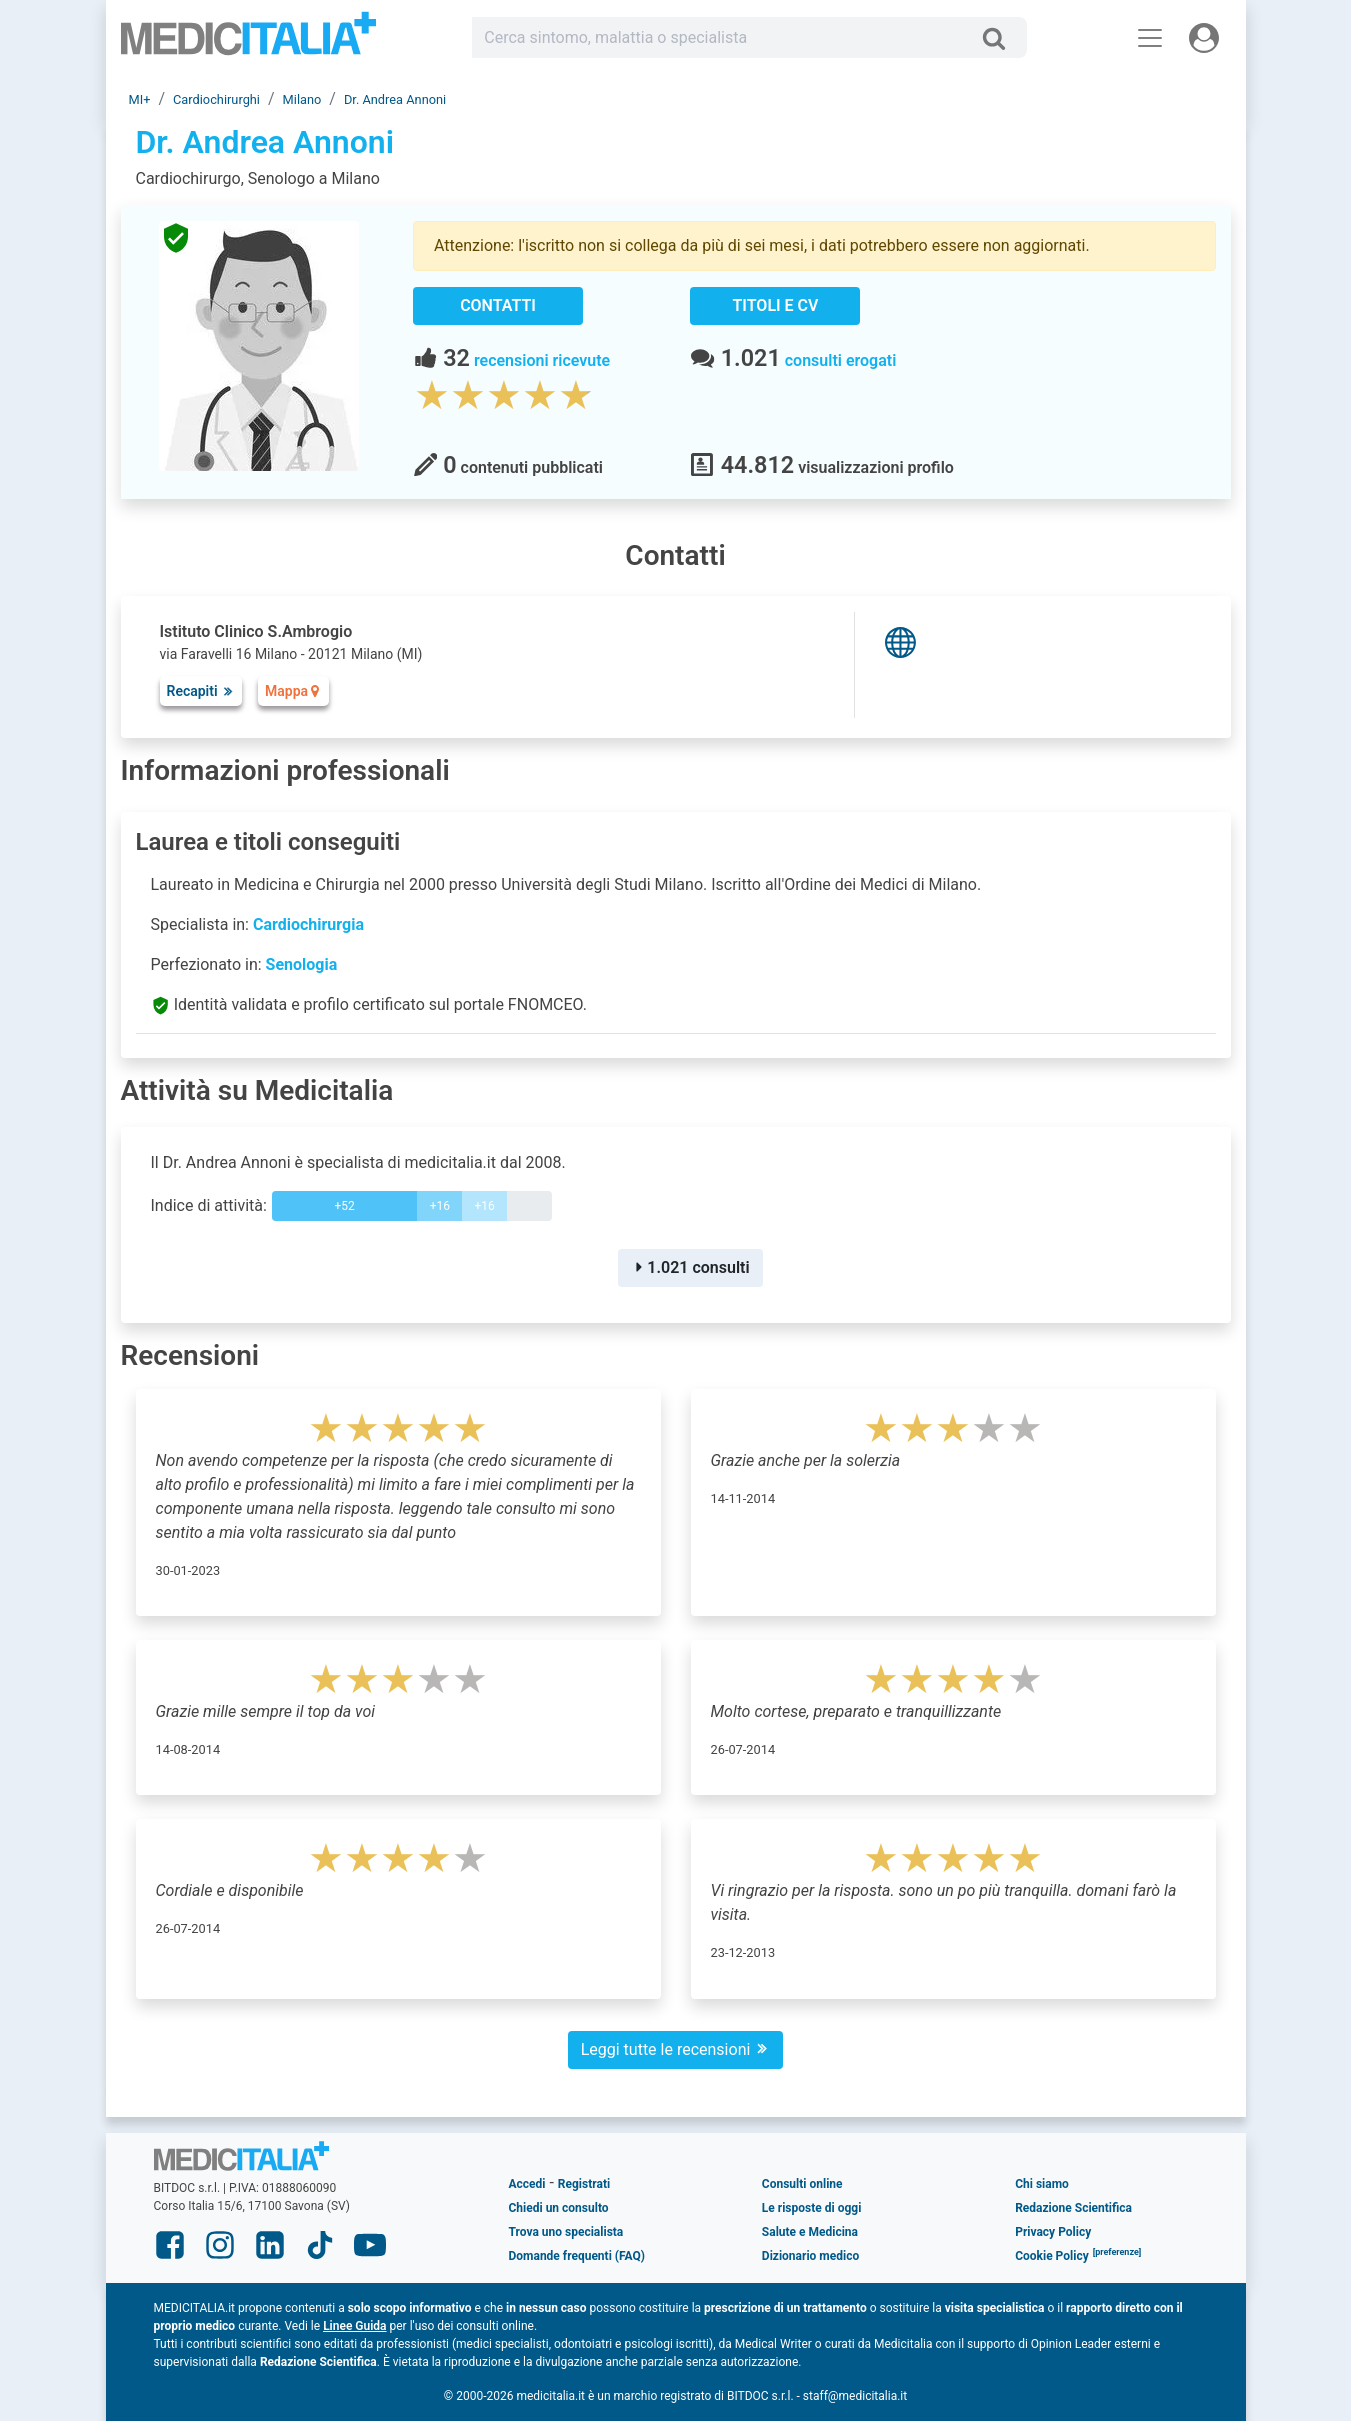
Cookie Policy (1052, 2256)
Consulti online (802, 2184)
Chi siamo (1042, 2184)
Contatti (498, 305)
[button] (1117, 2256)
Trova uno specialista (566, 2232)
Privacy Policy (1053, 2232)
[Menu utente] (1204, 38)
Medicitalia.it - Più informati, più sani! (248, 41)
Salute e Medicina (810, 2232)
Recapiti (201, 691)
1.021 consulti (690, 1267)
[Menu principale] (1150, 38)
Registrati (584, 2184)
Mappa (293, 691)
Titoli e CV (776, 305)
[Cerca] (1001, 38)
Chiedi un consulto (559, 2208)
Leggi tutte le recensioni (676, 2049)
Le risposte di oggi (811, 2208)
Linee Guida (354, 2326)
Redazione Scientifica (1073, 2208)
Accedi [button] (527, 2184)
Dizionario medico (810, 2256)
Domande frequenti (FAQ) (577, 2256)
